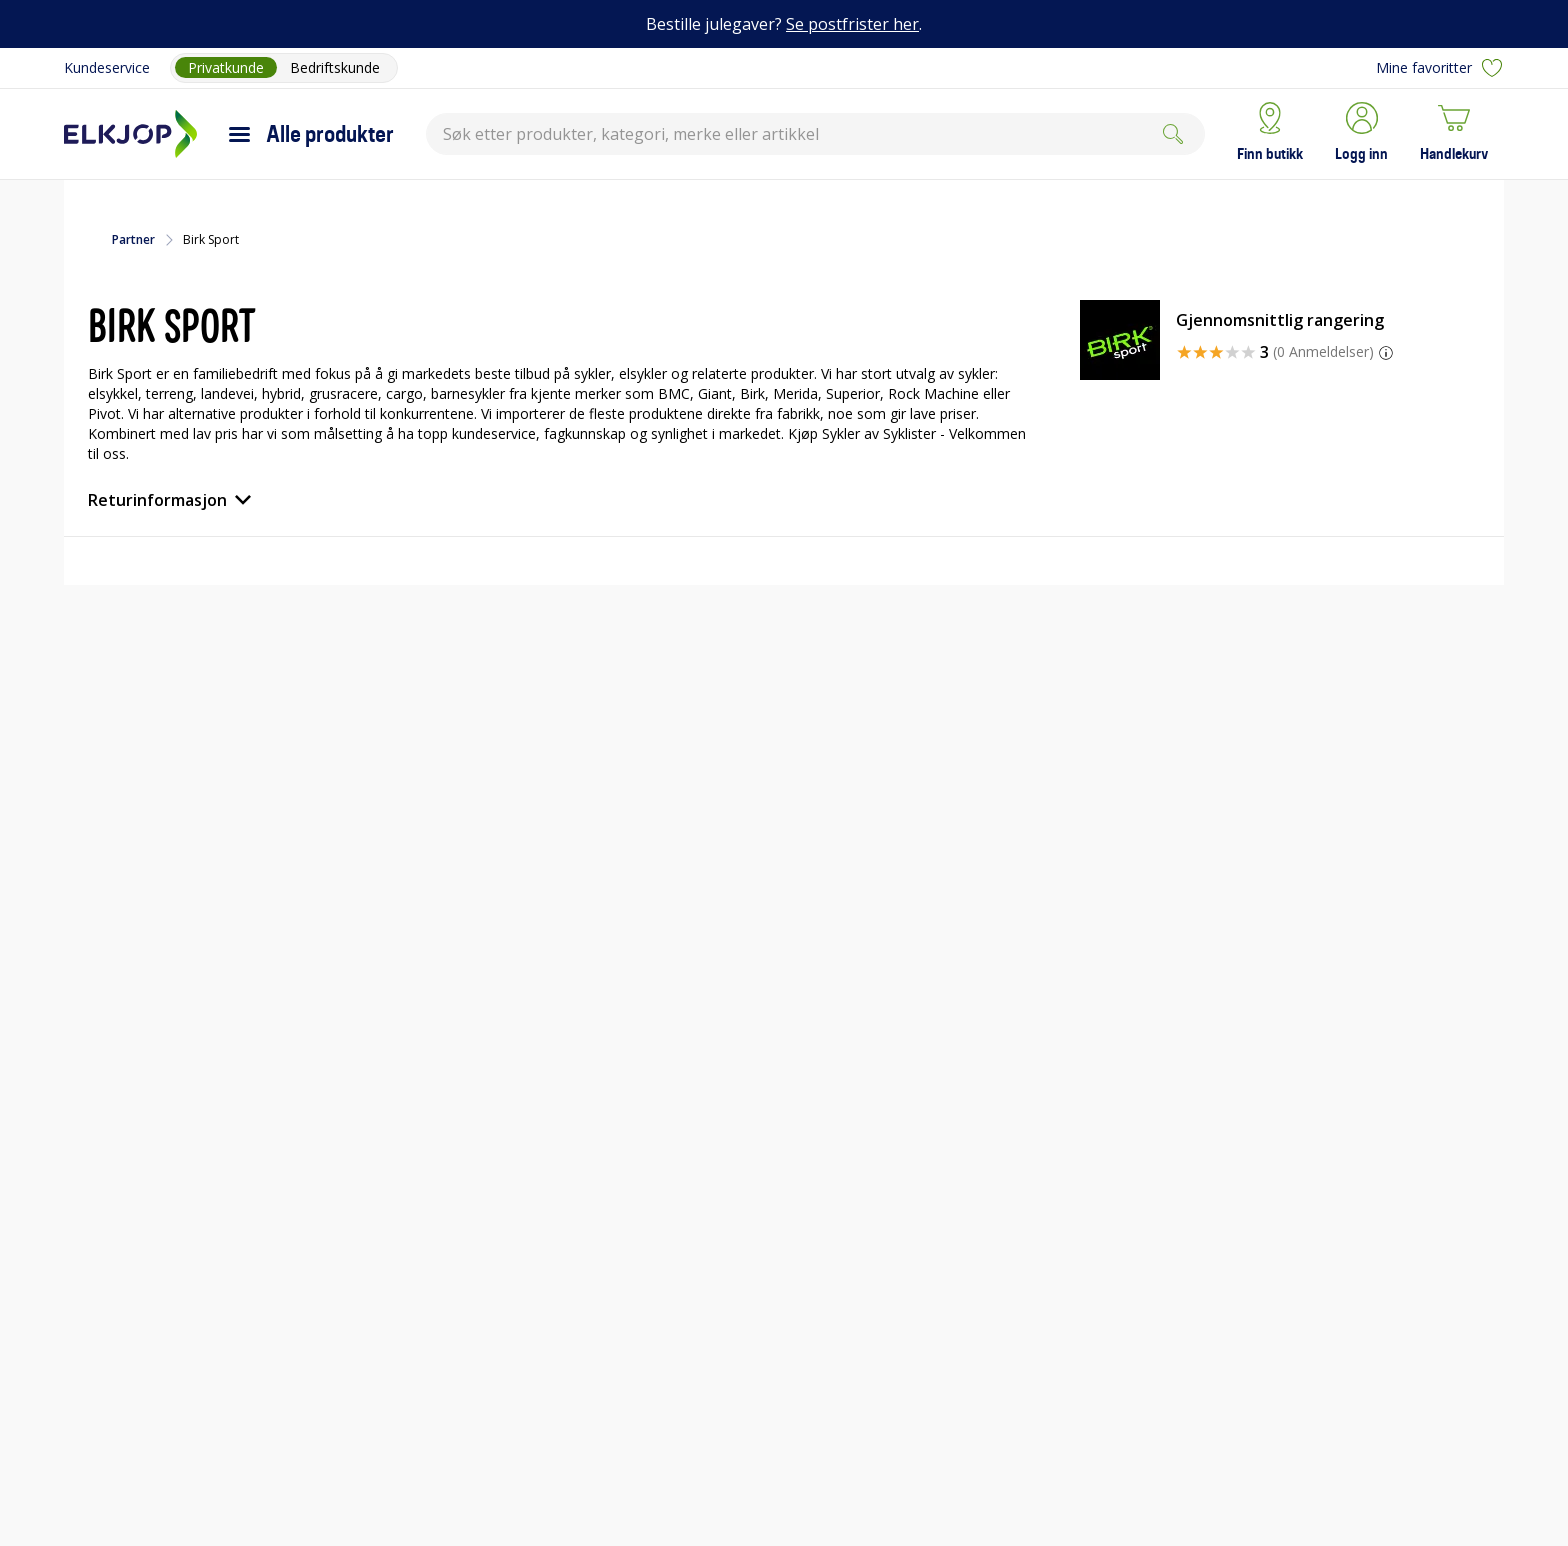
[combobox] (815, 134)
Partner (133, 240)
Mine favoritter (1440, 68)
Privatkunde (226, 67)
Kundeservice (107, 67)
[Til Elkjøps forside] (130, 134)
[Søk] (1173, 134)
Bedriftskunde (335, 67)
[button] (1361, 134)
